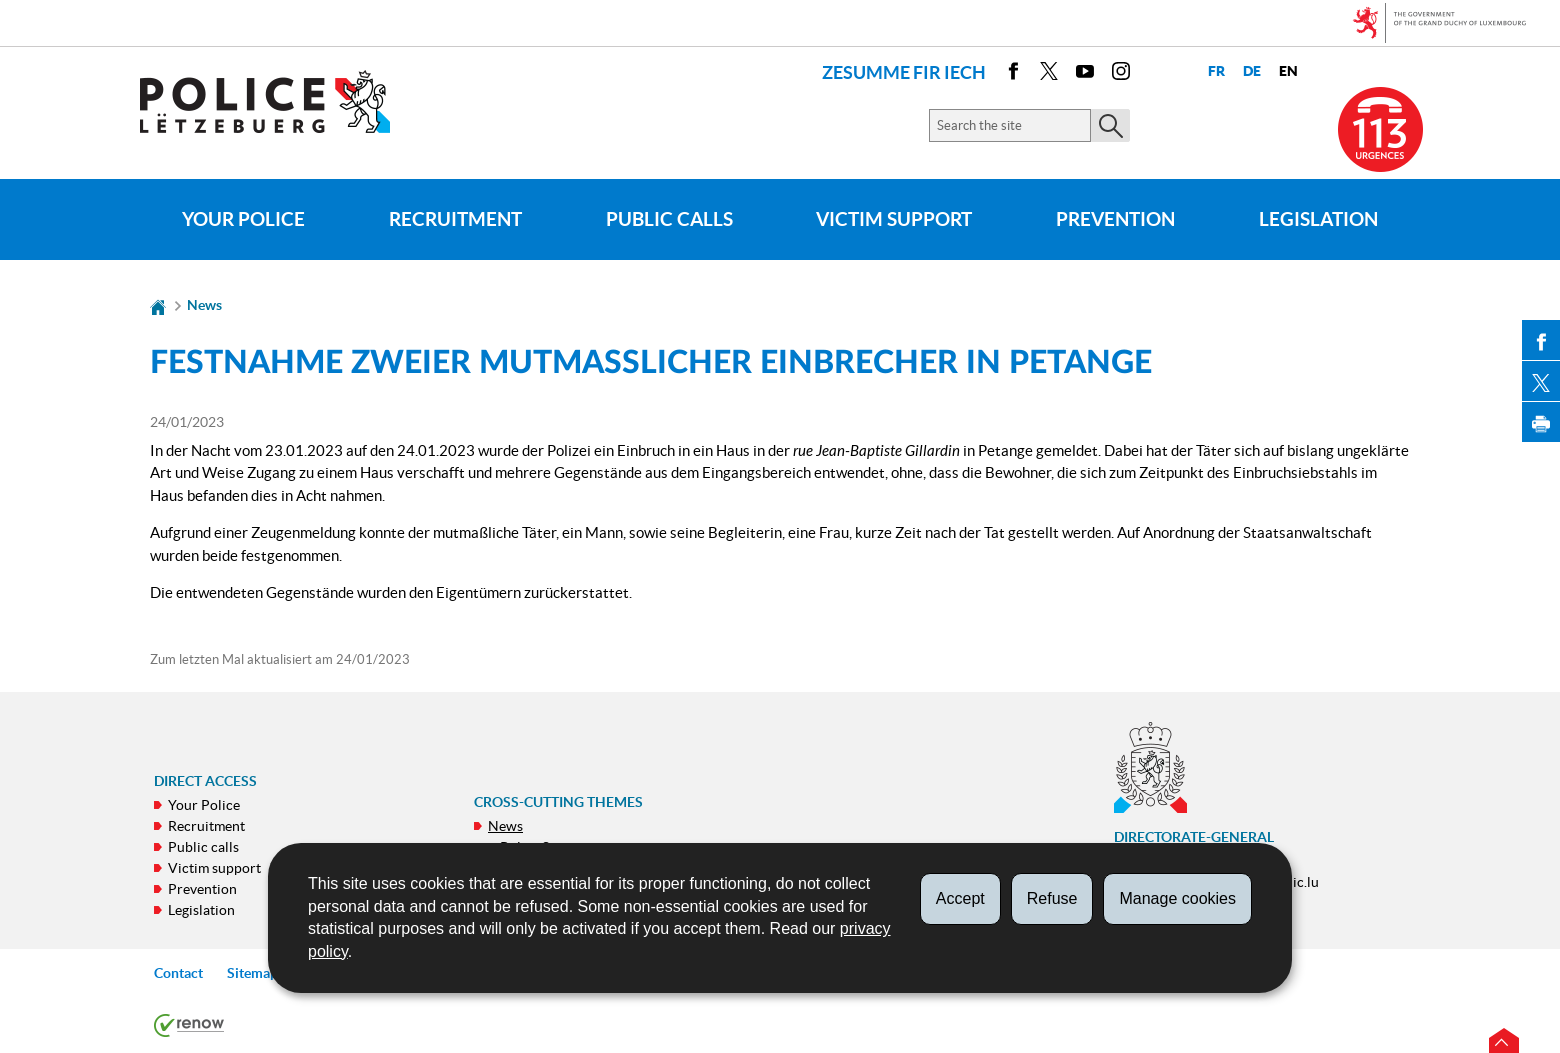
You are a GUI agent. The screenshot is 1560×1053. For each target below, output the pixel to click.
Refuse (1052, 898)
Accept (960, 898)
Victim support (894, 219)
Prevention (1115, 219)
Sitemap (252, 973)
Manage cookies (1177, 898)
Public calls (669, 219)
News (204, 305)
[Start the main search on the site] (1110, 125)
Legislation (1318, 219)
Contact (178, 973)
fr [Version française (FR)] (1216, 71)
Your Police (243, 219)
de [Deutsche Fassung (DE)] (1252, 71)
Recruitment (455, 219)
